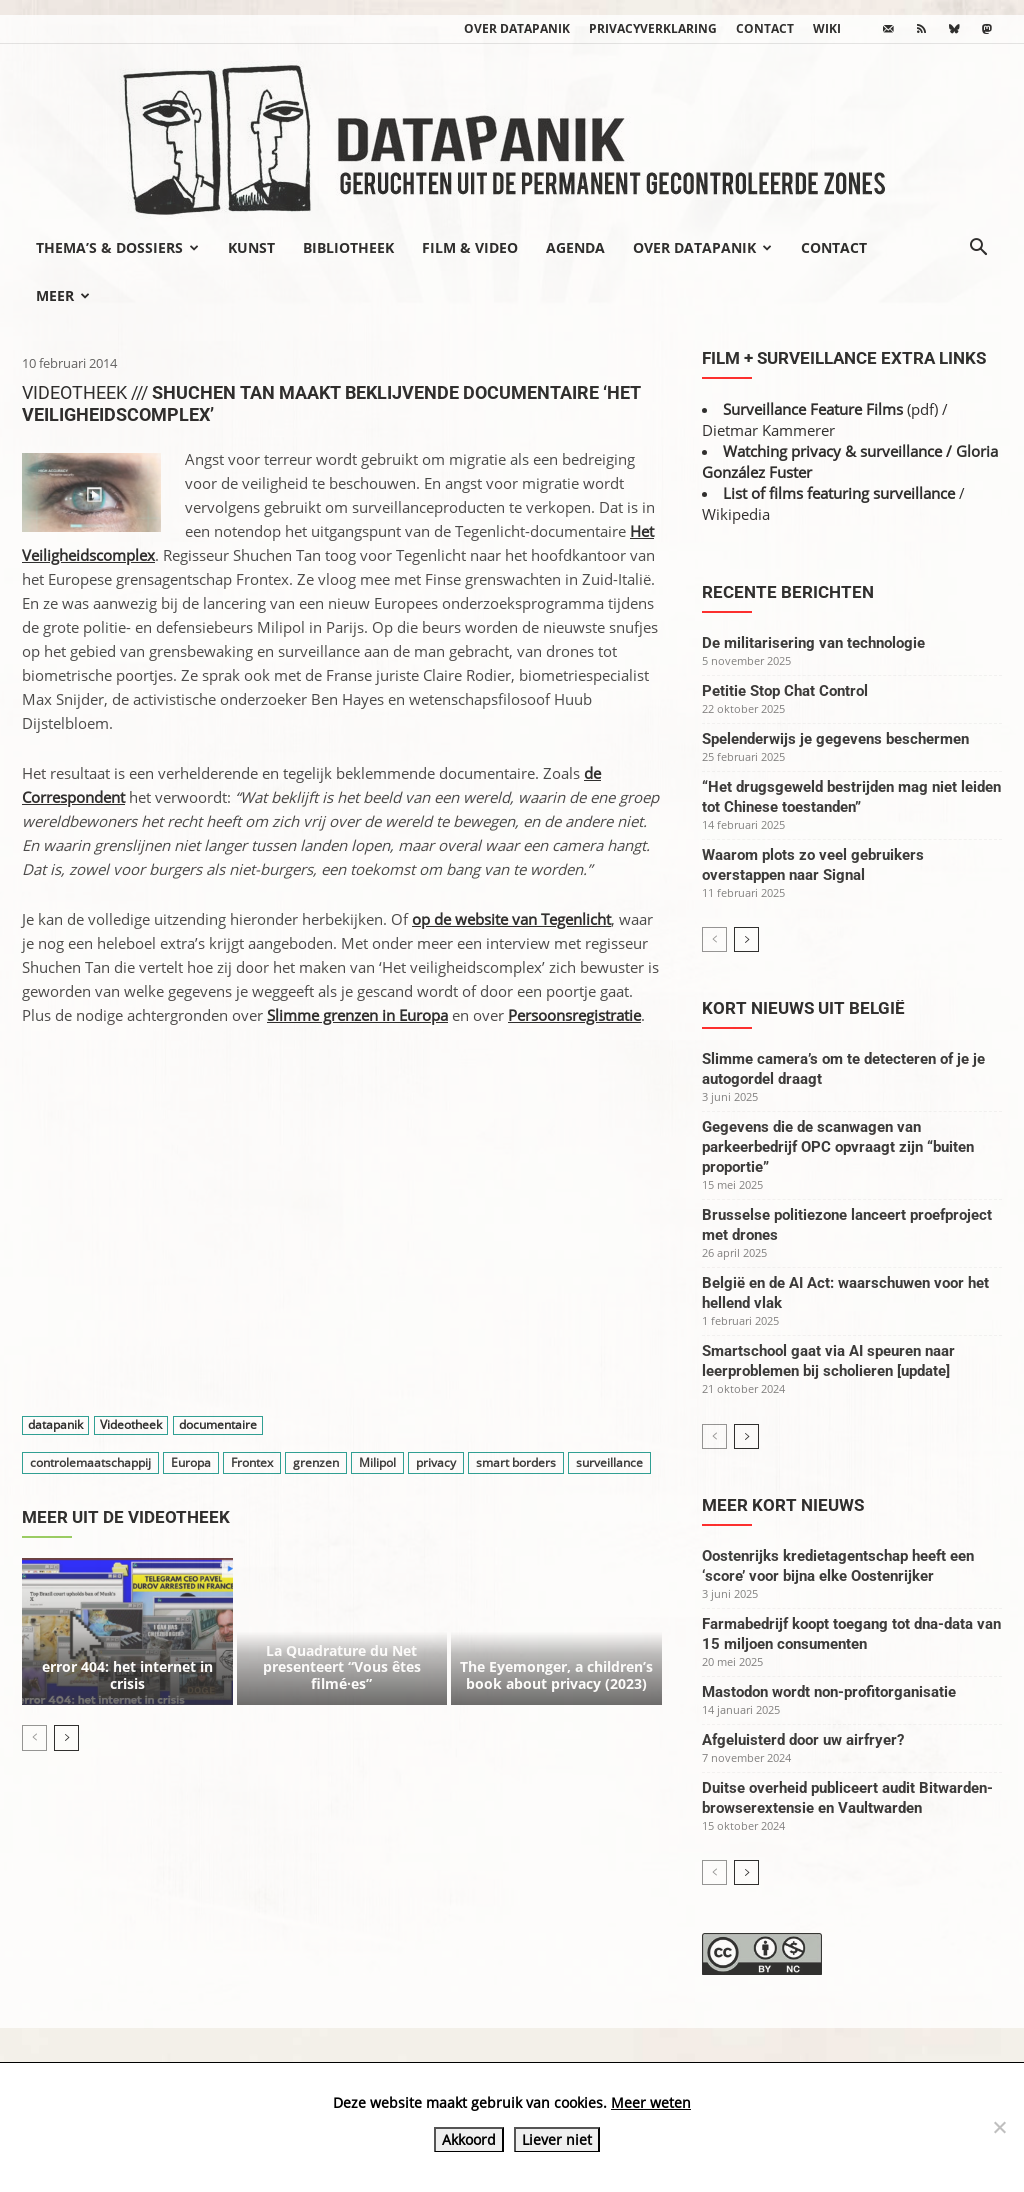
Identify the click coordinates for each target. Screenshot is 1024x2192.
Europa (191, 1462)
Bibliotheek (348, 247)
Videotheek (131, 1425)
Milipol (377, 1462)
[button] (978, 249)
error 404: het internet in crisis (127, 1675)
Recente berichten (788, 592)
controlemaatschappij (90, 1462)
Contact (765, 28)
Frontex (252, 1462)
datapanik (55, 1425)
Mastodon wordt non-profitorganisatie (829, 1692)
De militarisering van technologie (813, 643)
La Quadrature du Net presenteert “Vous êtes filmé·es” (342, 1667)
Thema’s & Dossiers (117, 247)
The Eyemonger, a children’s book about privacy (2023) (556, 1675)
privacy (436, 1462)
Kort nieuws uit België (803, 1008)
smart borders (516, 1462)
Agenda (575, 247)
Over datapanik (517, 28)
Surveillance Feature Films (813, 409)
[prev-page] (34, 1738)
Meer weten (651, 2102)
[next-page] (66, 1738)
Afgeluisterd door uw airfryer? (803, 1740)
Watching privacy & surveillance (832, 451)
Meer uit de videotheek (126, 1517)
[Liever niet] (999, 2127)
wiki (827, 28)
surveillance (609, 1462)
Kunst (251, 247)
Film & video (470, 247)
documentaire (218, 1425)
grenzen (316, 1462)
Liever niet (557, 2139)
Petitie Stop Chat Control (785, 691)
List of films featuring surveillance (839, 493)
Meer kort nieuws (783, 1505)
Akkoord (469, 2139)
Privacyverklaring (653, 28)
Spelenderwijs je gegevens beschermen (835, 739)
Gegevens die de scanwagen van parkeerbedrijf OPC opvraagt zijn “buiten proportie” (838, 1147)
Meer (63, 295)
